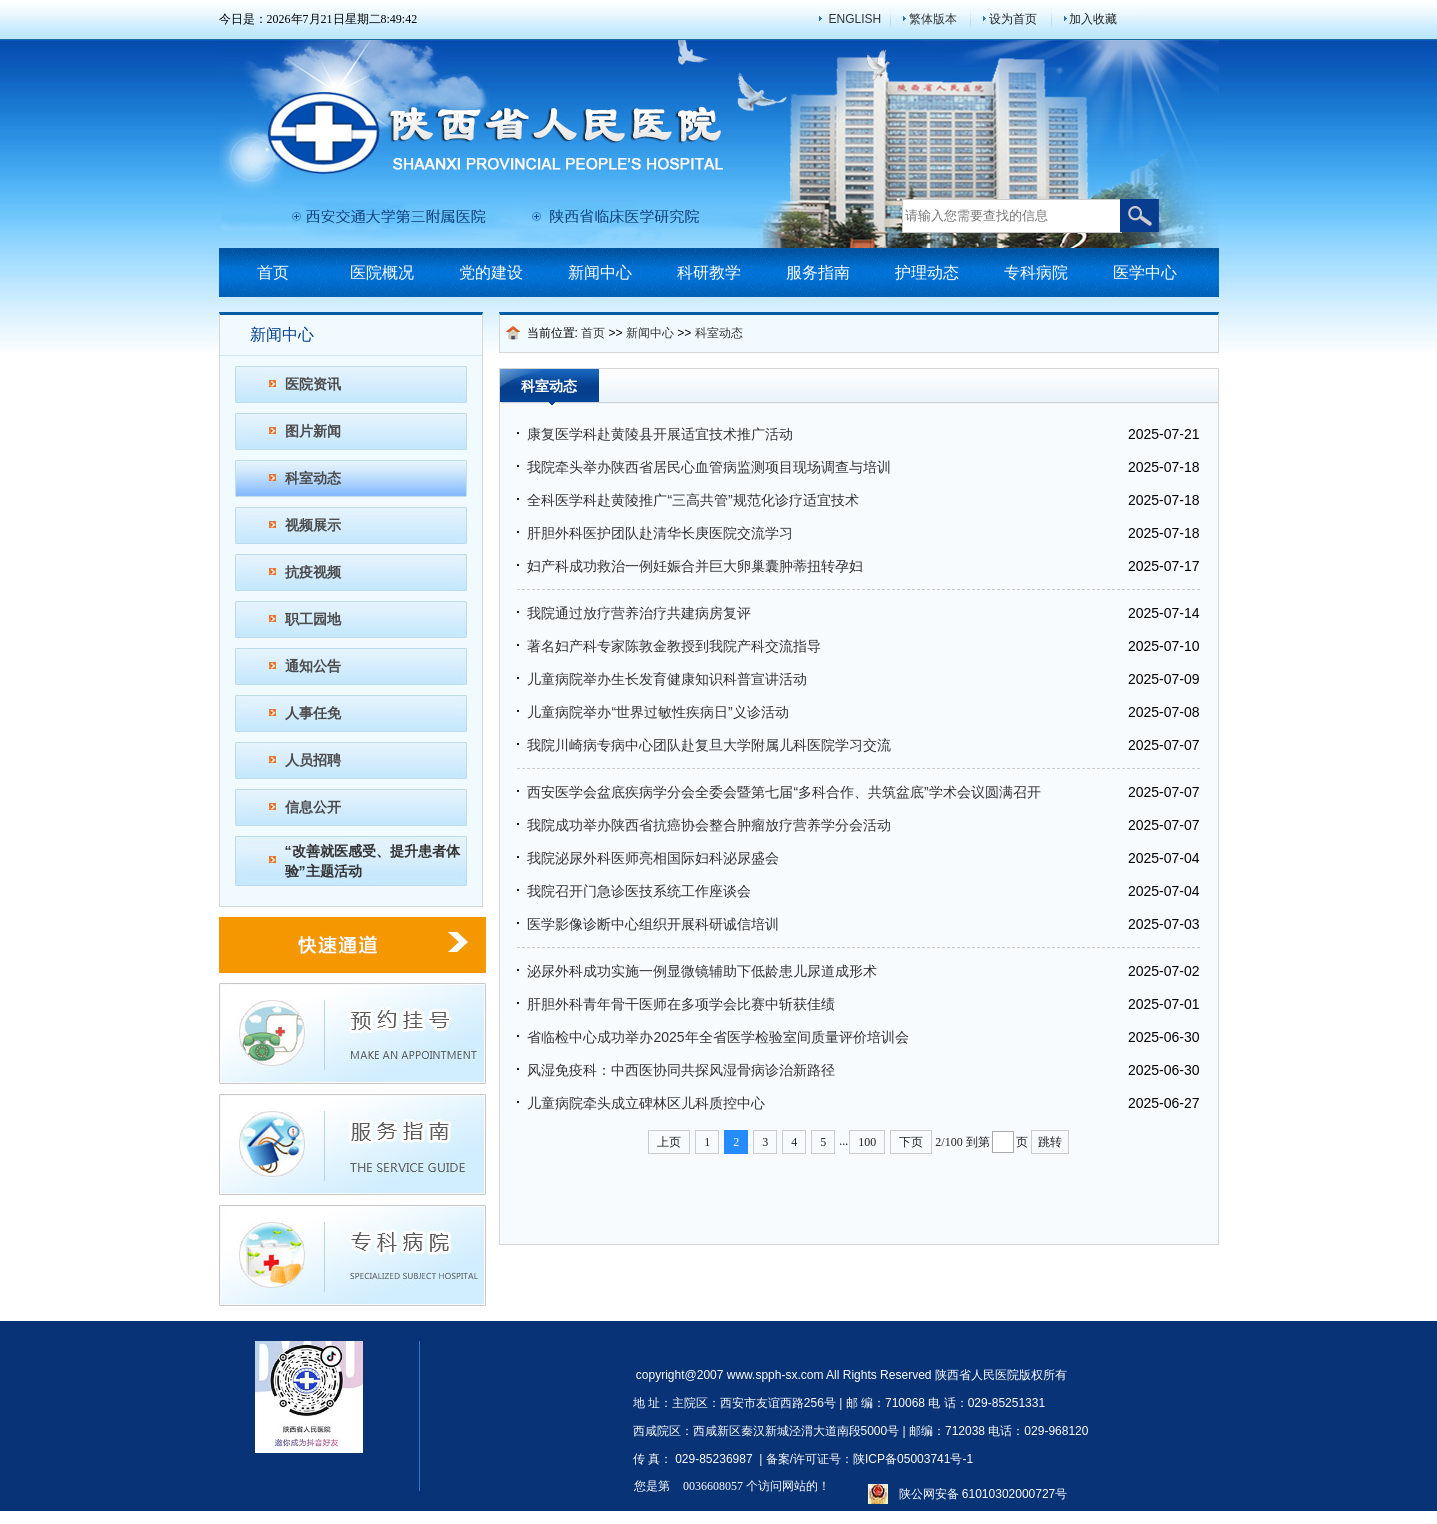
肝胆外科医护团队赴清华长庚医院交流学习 (660, 533)
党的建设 (491, 272)
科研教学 (709, 272)
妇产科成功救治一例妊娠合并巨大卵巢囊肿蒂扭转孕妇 (695, 566)
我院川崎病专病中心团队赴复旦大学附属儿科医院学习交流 (709, 745)
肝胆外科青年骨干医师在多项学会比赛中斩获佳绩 (681, 1004)
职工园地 (313, 619)
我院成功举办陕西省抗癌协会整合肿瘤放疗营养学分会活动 (709, 825)
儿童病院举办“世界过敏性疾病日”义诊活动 (657, 712)
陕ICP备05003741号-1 (913, 1459)
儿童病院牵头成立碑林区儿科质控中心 (646, 1103)
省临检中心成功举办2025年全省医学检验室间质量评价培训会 (717, 1037)
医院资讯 (313, 384)
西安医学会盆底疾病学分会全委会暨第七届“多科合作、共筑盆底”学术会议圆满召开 (783, 792)
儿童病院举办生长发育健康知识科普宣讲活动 (667, 679)
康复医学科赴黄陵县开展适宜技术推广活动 (660, 434)
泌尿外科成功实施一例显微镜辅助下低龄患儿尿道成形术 (702, 971)
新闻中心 (600, 272)
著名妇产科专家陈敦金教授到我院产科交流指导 (674, 646)
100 (867, 1142)
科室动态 (313, 478)
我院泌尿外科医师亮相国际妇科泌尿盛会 (653, 858)
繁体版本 (933, 19)
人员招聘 (313, 760)
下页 (911, 1142)
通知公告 (313, 666)
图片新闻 (313, 431)
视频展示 (313, 525)
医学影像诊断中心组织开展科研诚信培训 (653, 924)
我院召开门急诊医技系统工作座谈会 (639, 891)
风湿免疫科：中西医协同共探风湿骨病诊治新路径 (681, 1070)
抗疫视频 (313, 572)
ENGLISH (855, 19)
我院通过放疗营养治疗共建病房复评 (639, 613)
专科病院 (1036, 272)
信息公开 (313, 807)
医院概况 (382, 272)
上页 (669, 1142)
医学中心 (1145, 272)
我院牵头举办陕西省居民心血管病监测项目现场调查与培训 (709, 467)
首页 (273, 272)
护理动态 (927, 272)
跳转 (1050, 1142)
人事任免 (313, 713)
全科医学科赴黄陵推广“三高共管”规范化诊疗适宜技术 (692, 500)
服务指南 (818, 272)
